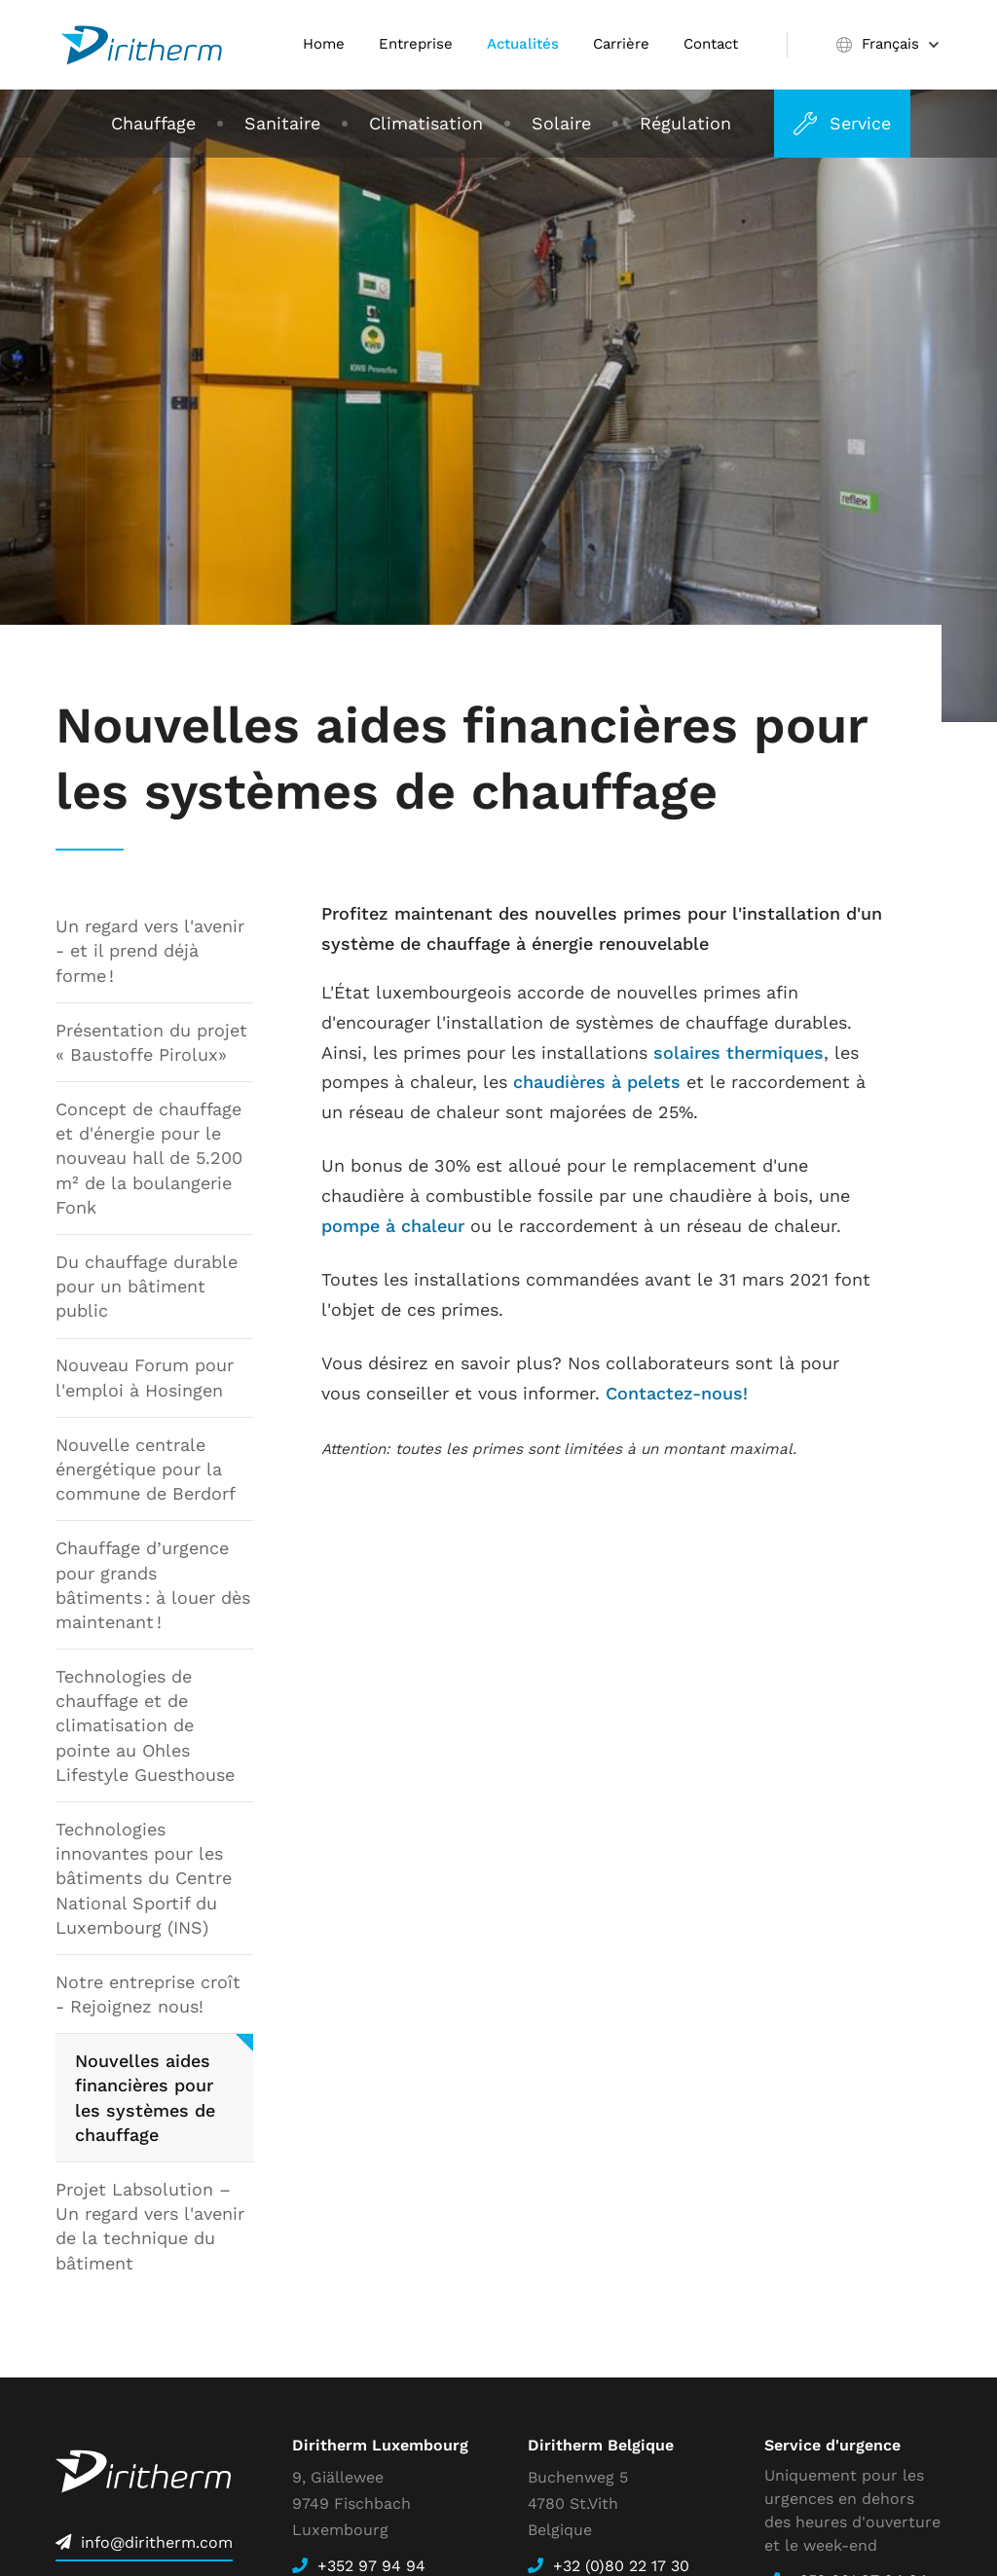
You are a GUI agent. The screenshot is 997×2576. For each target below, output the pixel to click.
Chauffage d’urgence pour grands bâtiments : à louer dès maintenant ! (152, 1586)
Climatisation (426, 123)
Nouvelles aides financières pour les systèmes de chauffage (145, 2098)
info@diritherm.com (157, 2542)
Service (861, 123)
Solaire (561, 123)
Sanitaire (282, 123)
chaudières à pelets (597, 1081)
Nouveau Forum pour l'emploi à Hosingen (144, 1378)
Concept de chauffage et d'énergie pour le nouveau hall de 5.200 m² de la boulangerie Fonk (148, 1158)
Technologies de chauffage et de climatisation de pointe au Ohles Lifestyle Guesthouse (145, 1725)
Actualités (523, 44)
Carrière (621, 44)
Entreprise (416, 44)
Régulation (685, 123)
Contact (710, 44)
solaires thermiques (738, 1052)
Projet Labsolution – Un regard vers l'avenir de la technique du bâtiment (149, 2226)
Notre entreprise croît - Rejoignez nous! (147, 1994)
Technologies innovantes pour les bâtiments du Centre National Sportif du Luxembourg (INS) (143, 1878)
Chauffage (153, 123)
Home (324, 44)
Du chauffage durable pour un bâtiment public (146, 1286)
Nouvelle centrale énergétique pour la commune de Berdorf (145, 1469)
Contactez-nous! (677, 1393)
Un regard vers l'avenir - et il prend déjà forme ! (149, 950)
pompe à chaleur (392, 1225)
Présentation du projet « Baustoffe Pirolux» (151, 1042)
